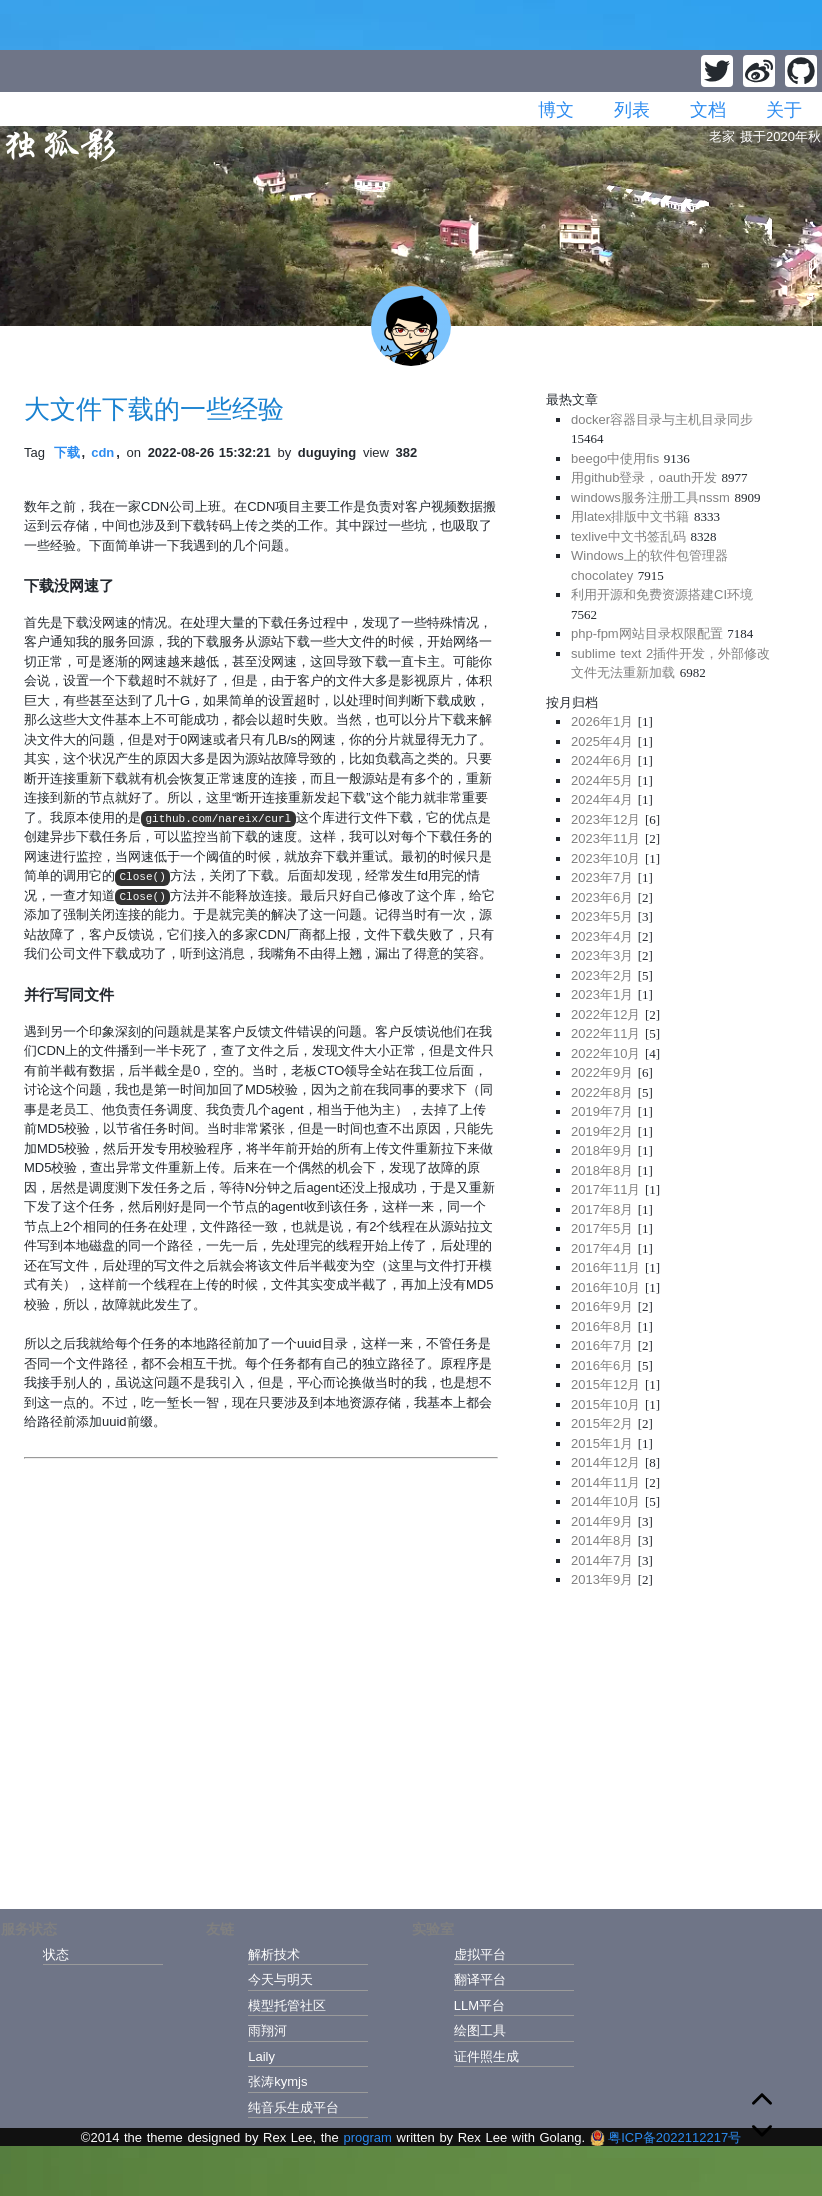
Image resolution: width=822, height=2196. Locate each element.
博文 (556, 110)
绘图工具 (480, 2030)
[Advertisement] (672, 1742)
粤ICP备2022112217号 (665, 2137)
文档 (708, 110)
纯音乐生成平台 (293, 2107)
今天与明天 (280, 1979)
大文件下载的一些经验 (154, 409)
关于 (784, 110)
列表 (632, 110)
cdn (102, 452)
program (367, 2137)
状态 (56, 1954)
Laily (261, 2056)
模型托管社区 (287, 2005)
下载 (67, 452)
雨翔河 (267, 2030)
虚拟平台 (480, 1954)
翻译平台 (480, 1979)
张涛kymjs (277, 2081)
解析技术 (274, 1954)
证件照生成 (486, 2056)
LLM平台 (479, 2005)
